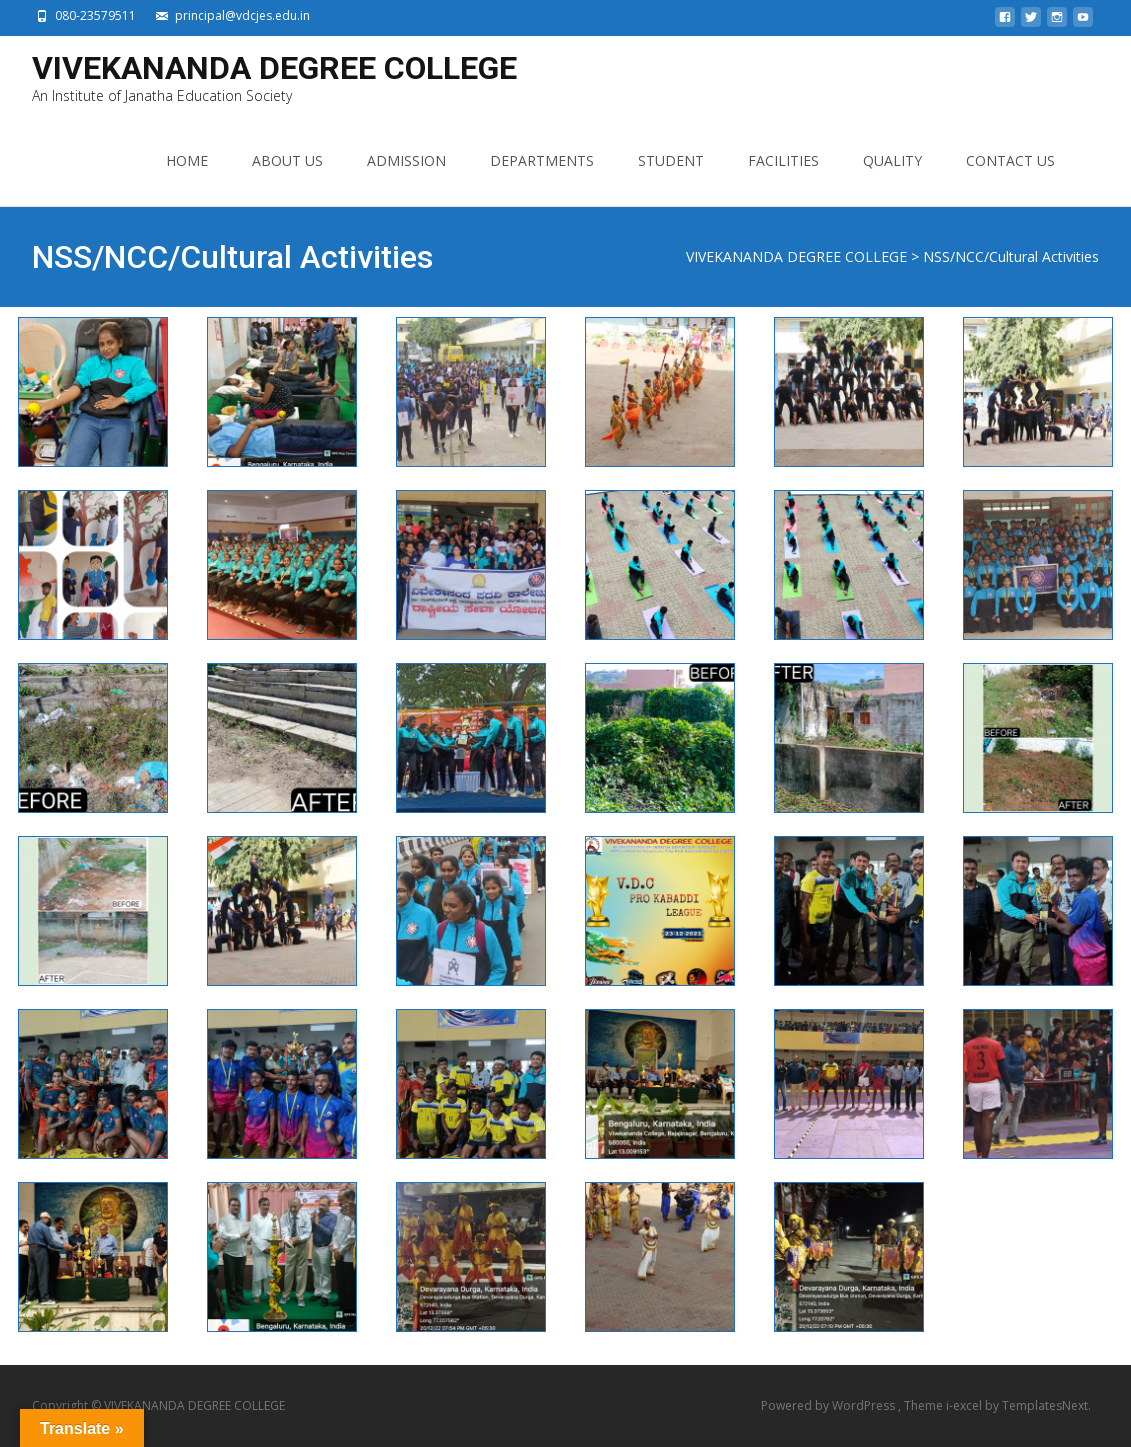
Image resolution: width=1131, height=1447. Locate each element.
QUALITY (892, 160)
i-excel (965, 1405)
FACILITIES (783, 160)
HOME (187, 160)
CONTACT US (1010, 160)
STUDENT (671, 160)
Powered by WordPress (829, 1405)
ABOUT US (287, 160)
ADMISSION (406, 160)
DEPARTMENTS (542, 160)
